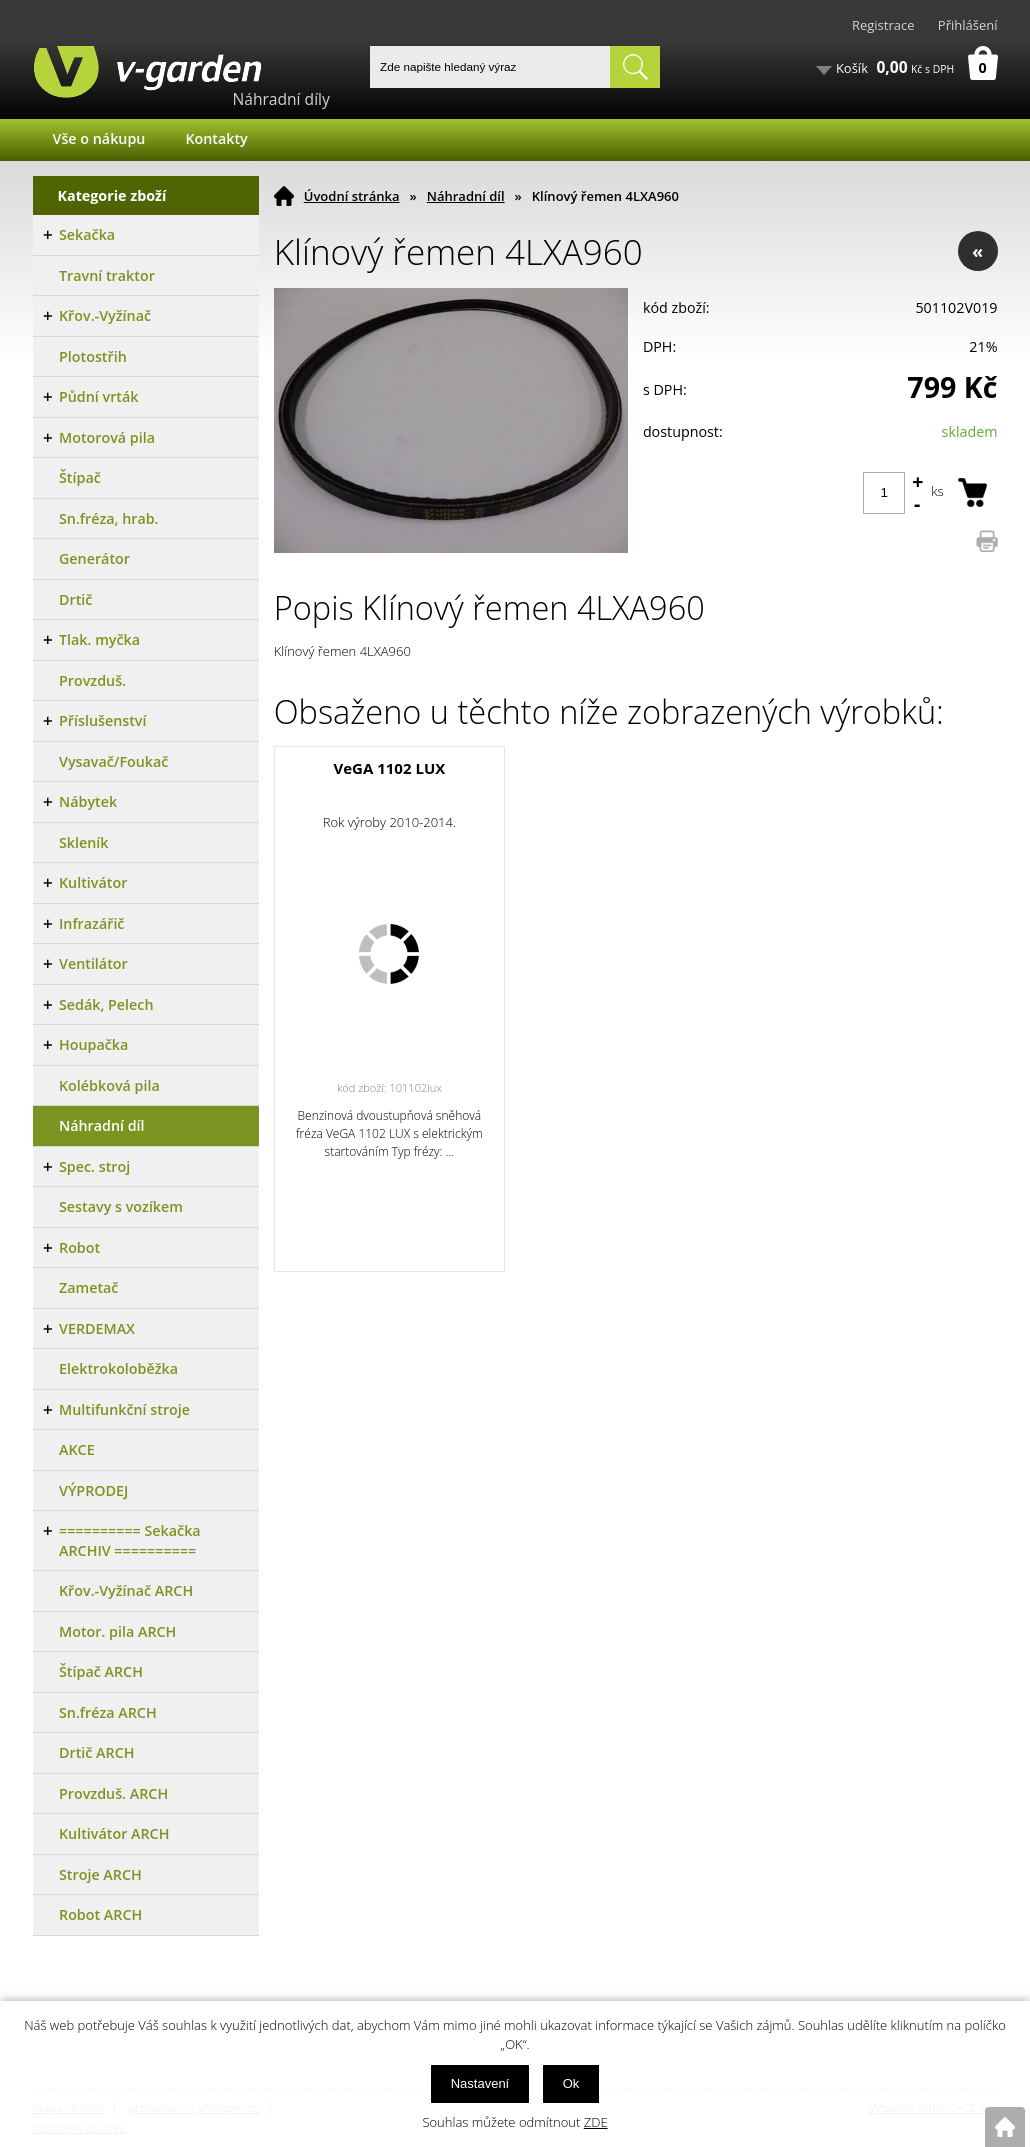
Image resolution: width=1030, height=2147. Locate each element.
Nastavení (480, 2083)
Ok (571, 2083)
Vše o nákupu (99, 138)
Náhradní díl (466, 196)
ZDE (596, 2122)
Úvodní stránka (352, 196)
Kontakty (216, 138)
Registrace (883, 25)
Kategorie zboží (112, 195)
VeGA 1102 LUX (389, 768)
